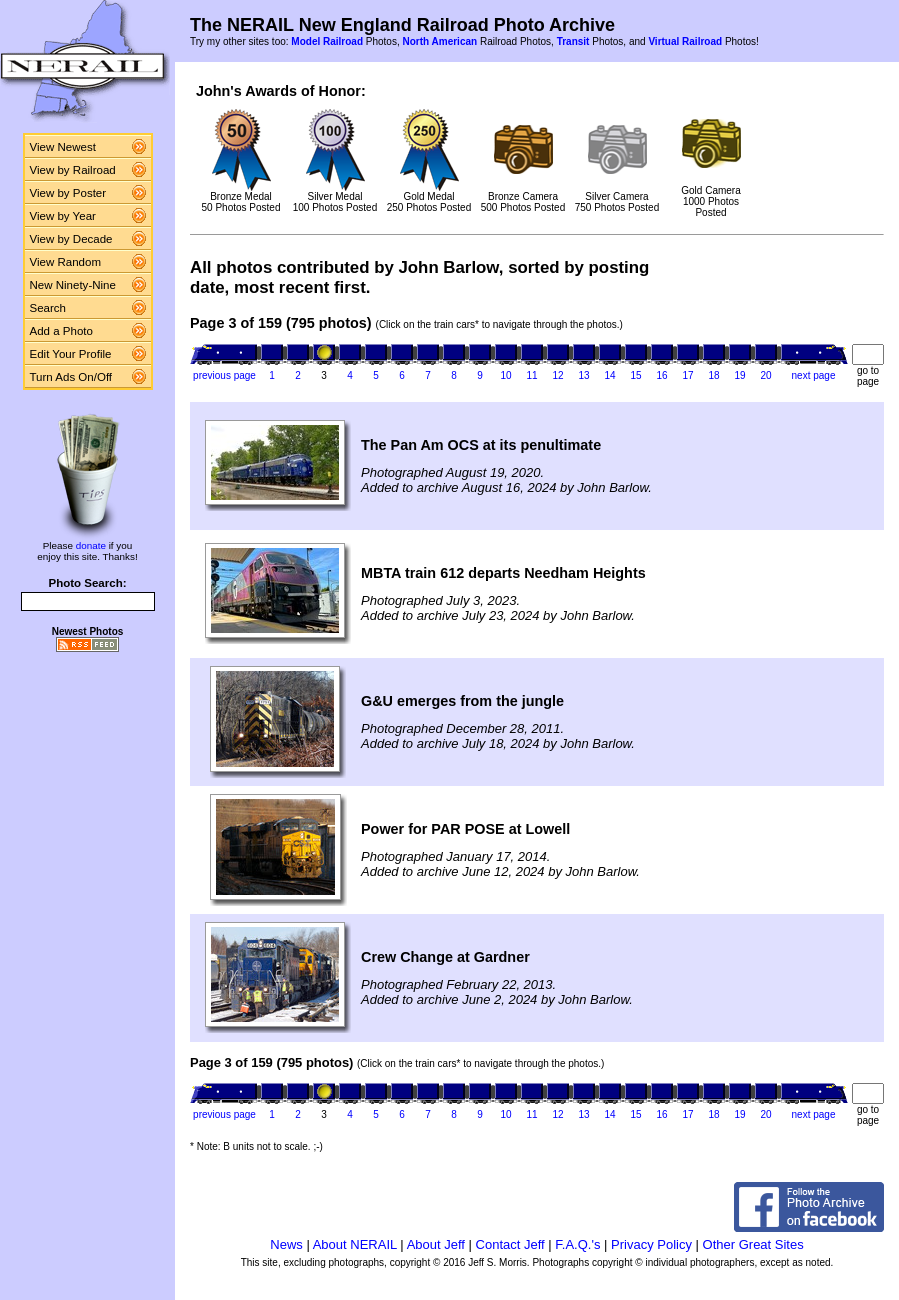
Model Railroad (327, 41)
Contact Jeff (510, 1244)
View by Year (63, 216)
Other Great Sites (753, 1244)
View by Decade (71, 239)
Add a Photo (61, 331)
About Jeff (436, 1244)
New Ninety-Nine (73, 285)
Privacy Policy (651, 1244)
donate (91, 545)
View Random (65, 262)
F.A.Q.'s (577, 1244)
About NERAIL (355, 1244)
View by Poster (68, 193)
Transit (573, 41)
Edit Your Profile (71, 354)
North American (439, 41)
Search (48, 308)
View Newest (63, 147)
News (286, 1244)
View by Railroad (73, 170)
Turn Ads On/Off (71, 377)
